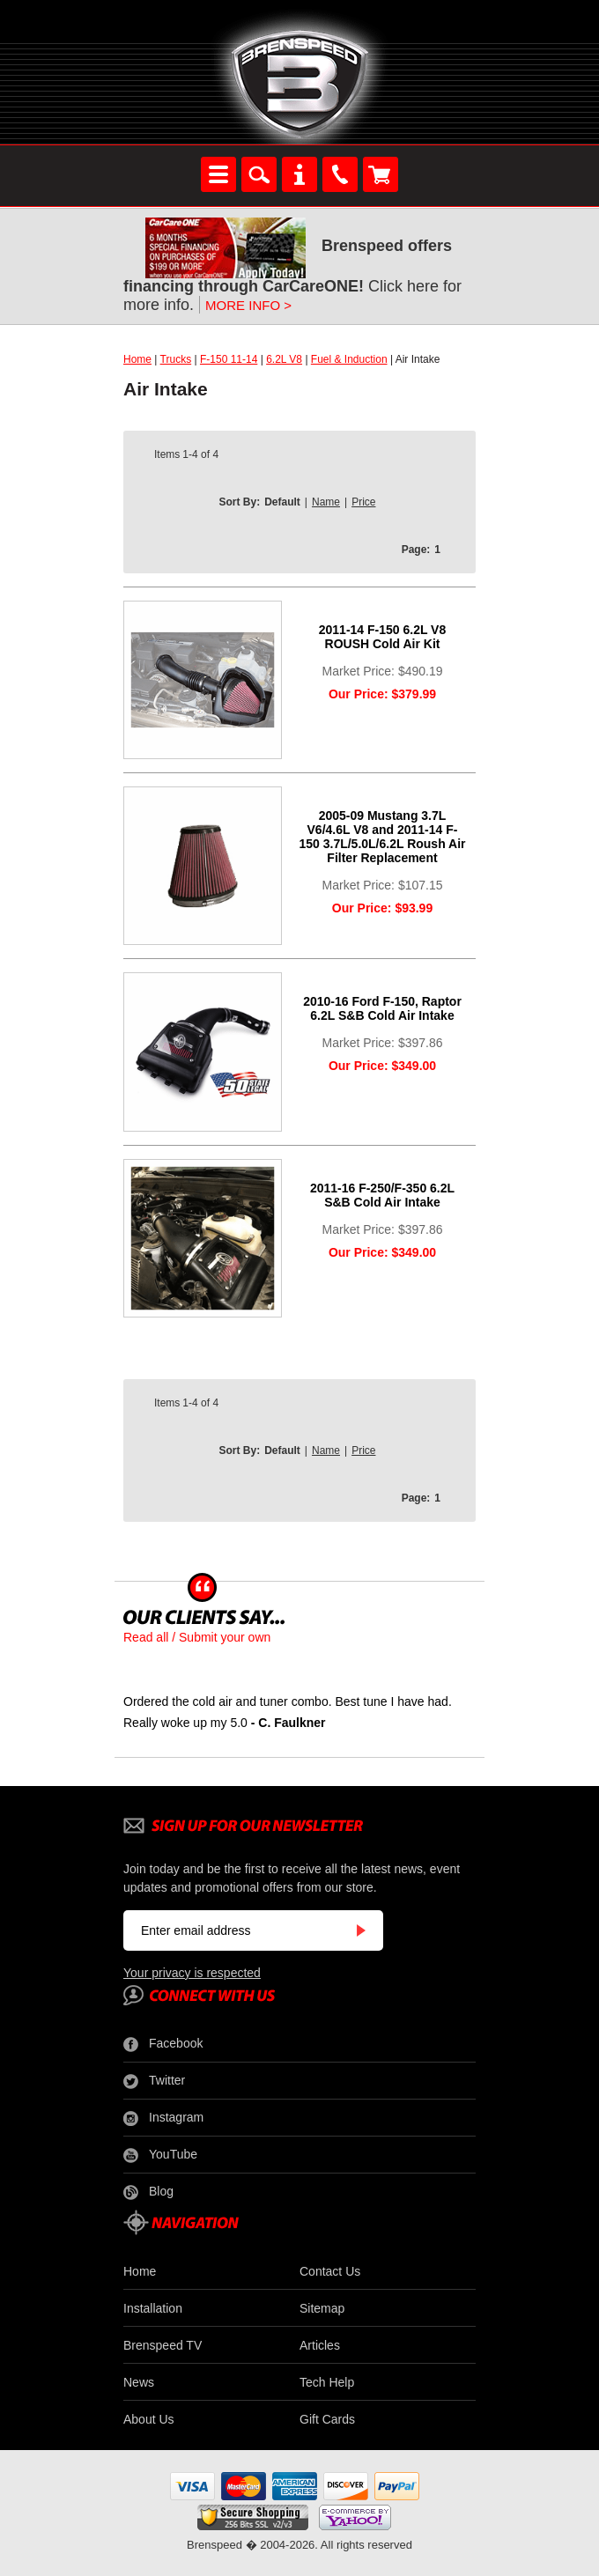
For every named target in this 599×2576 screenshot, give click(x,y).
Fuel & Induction (349, 359)
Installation (152, 2308)
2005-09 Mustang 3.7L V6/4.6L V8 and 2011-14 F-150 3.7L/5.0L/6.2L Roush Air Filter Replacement (382, 836)
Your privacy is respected (192, 1973)
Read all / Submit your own (196, 1637)
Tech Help (327, 2382)
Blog (148, 2192)
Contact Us (330, 2271)
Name (326, 502)
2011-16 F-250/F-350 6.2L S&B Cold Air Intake (382, 1195)
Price (363, 502)
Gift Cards (327, 2419)
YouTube (160, 2155)
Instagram (163, 2118)
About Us (148, 2419)
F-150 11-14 (228, 359)
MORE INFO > (248, 305)
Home (137, 359)
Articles (320, 2345)
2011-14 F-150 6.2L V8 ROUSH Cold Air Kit (383, 637)
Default (282, 502)
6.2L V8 (284, 359)
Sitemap (322, 2308)
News (138, 2382)
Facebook (163, 2044)
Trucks (176, 359)
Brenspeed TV (162, 2345)
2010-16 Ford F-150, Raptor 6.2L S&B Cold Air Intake (382, 1008)
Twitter (154, 2081)
